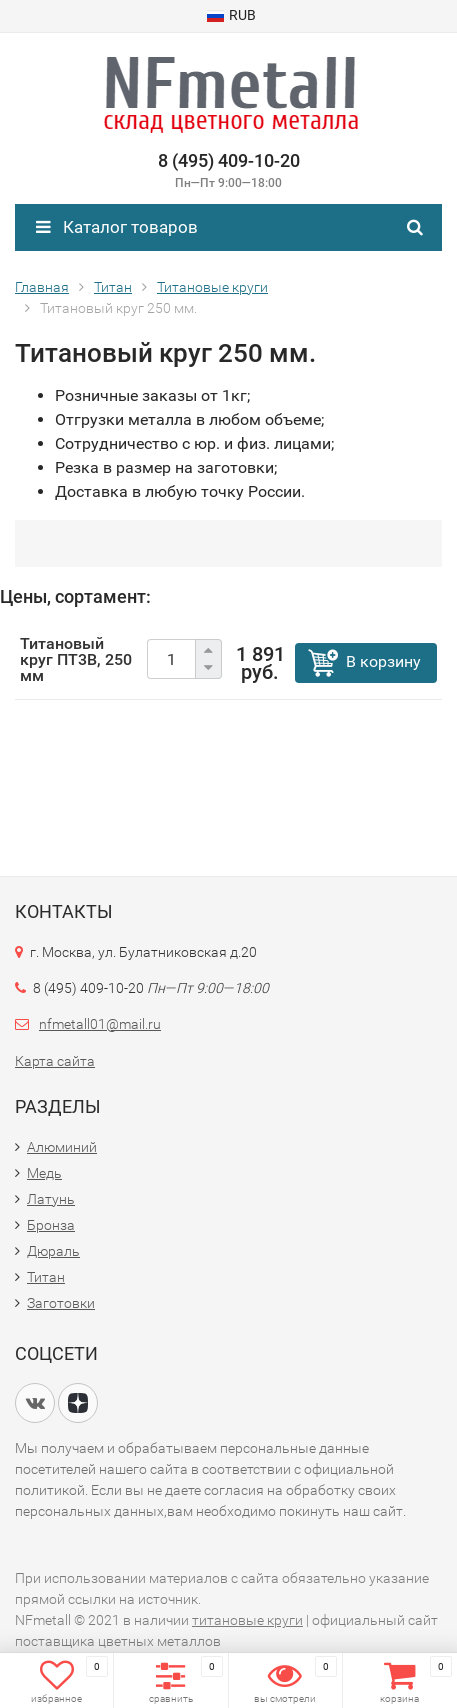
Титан (46, 1277)
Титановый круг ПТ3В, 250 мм (76, 659)
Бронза (51, 1225)
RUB (231, 15)
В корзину (383, 661)
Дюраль (53, 1251)
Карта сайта (55, 1061)
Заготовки (61, 1303)
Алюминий (62, 1147)
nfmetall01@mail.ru (100, 1024)
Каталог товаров (117, 227)
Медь (44, 1173)
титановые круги (247, 1620)
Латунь (51, 1199)
